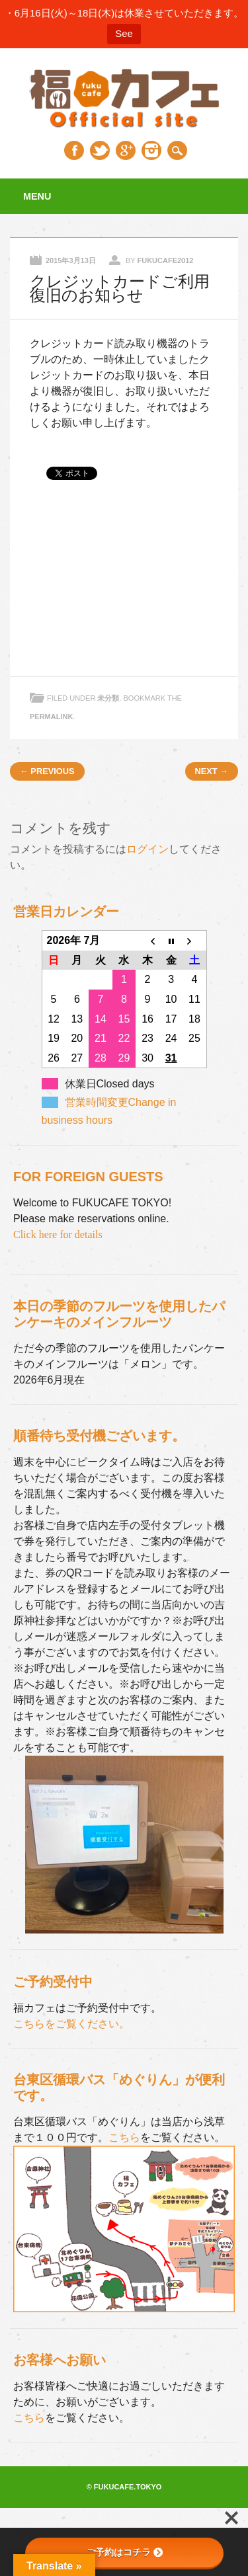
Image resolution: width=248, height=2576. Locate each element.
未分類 (108, 698)
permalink (51, 717)
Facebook (74, 150)
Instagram (151, 150)
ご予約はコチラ (124, 2552)
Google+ (126, 150)
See (124, 33)
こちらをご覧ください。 (71, 2023)
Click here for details (58, 1234)
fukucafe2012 (165, 260)
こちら (124, 2137)
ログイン (147, 849)
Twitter (100, 150)
